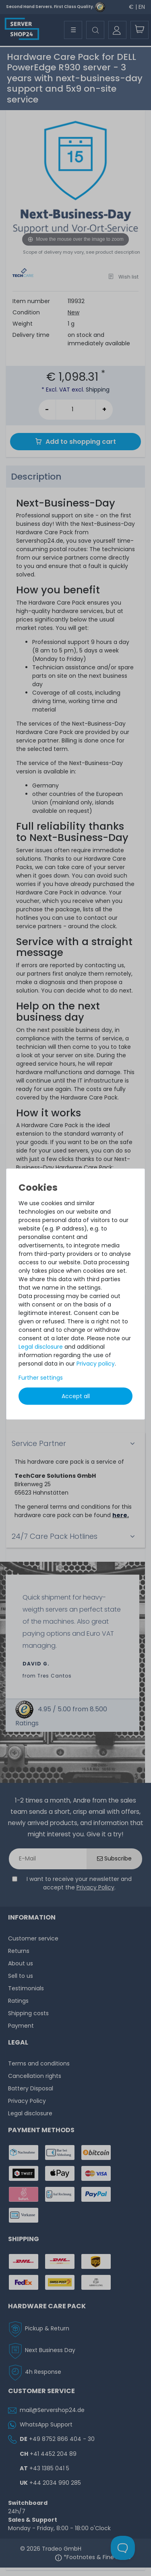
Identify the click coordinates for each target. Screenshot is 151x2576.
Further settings (41, 1378)
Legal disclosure (41, 1347)
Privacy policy (96, 1364)
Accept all (76, 1396)
